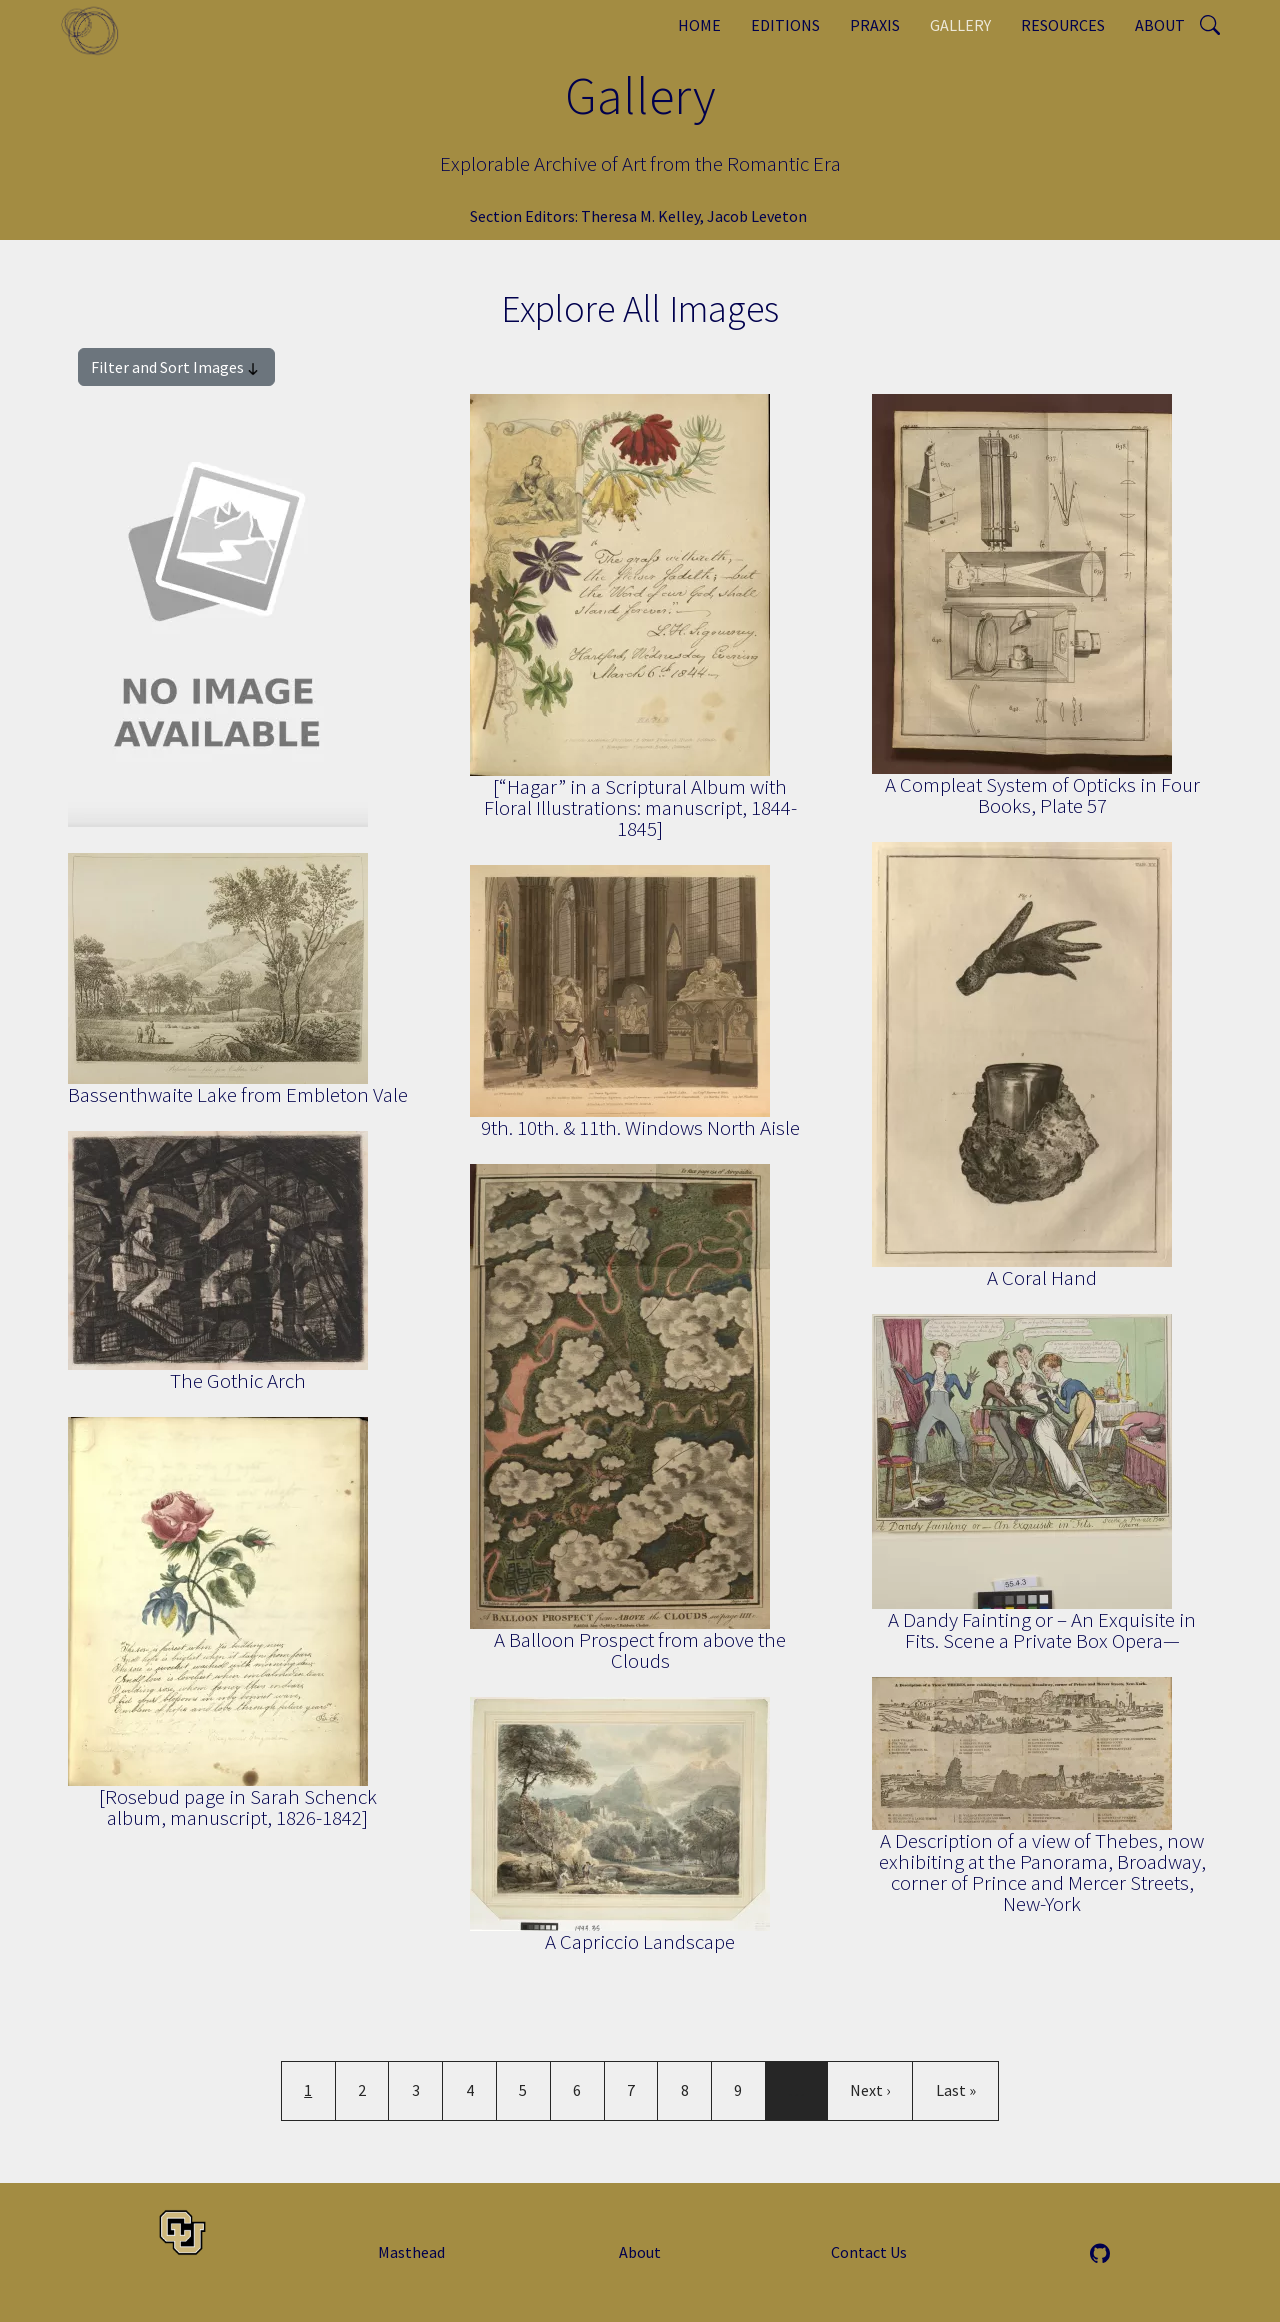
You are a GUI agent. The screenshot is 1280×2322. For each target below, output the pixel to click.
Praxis (875, 25)
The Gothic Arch (238, 1380)
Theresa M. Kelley (641, 216)
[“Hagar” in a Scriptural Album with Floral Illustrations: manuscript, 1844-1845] (640, 807)
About (1160, 25)
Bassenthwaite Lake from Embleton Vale (238, 1094)
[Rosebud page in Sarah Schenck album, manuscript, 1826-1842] (238, 1807)
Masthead (411, 2252)
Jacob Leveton (757, 216)
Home (699, 25)
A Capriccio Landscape (640, 1941)
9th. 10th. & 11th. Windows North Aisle (640, 1127)
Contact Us (869, 2252)
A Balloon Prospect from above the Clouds (640, 1650)
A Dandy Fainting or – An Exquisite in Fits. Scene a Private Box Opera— (1042, 1630)
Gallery (960, 25)
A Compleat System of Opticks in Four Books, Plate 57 (1042, 795)
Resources (1063, 25)
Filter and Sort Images (176, 367)
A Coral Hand (1042, 1277)
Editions (785, 25)
